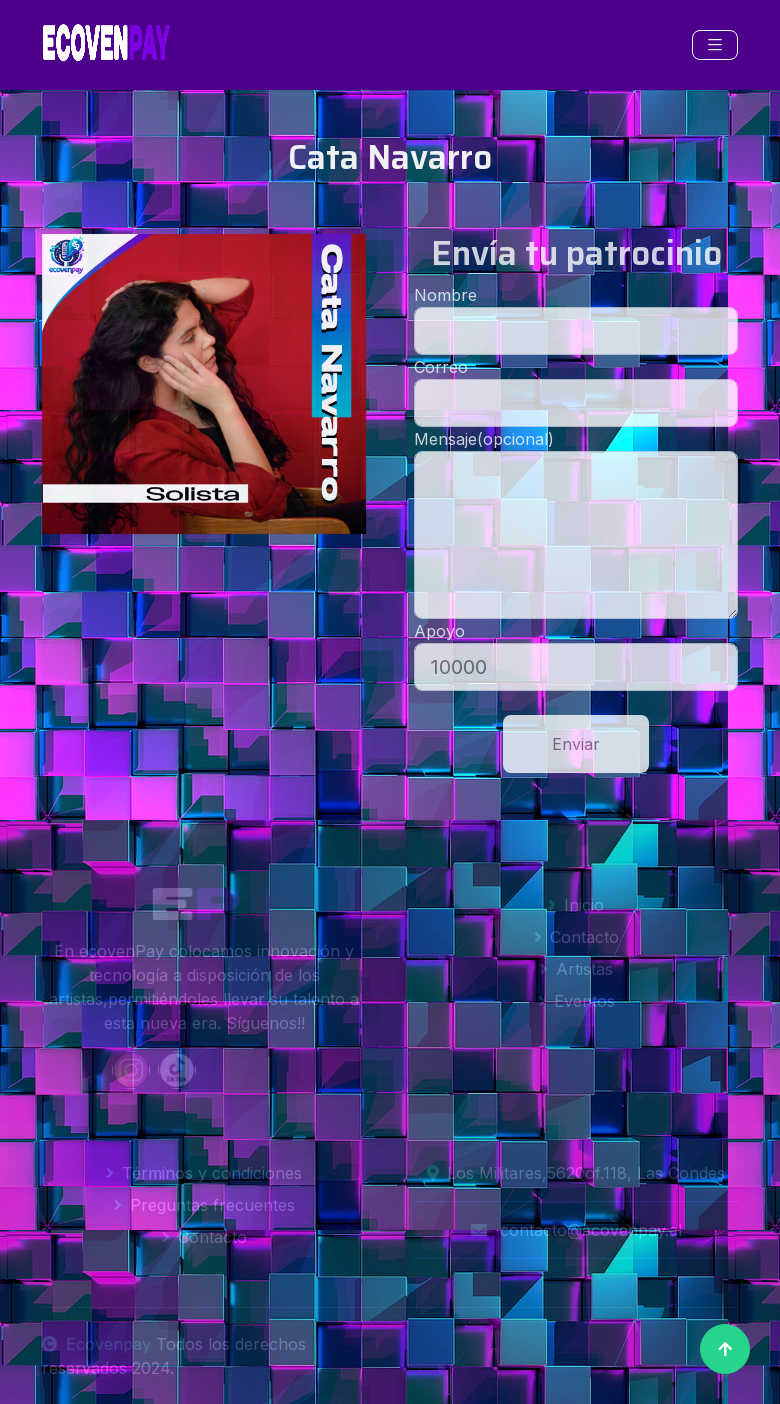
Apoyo (439, 631)
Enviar (576, 744)
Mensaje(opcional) (484, 439)
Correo (441, 367)
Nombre (445, 295)
